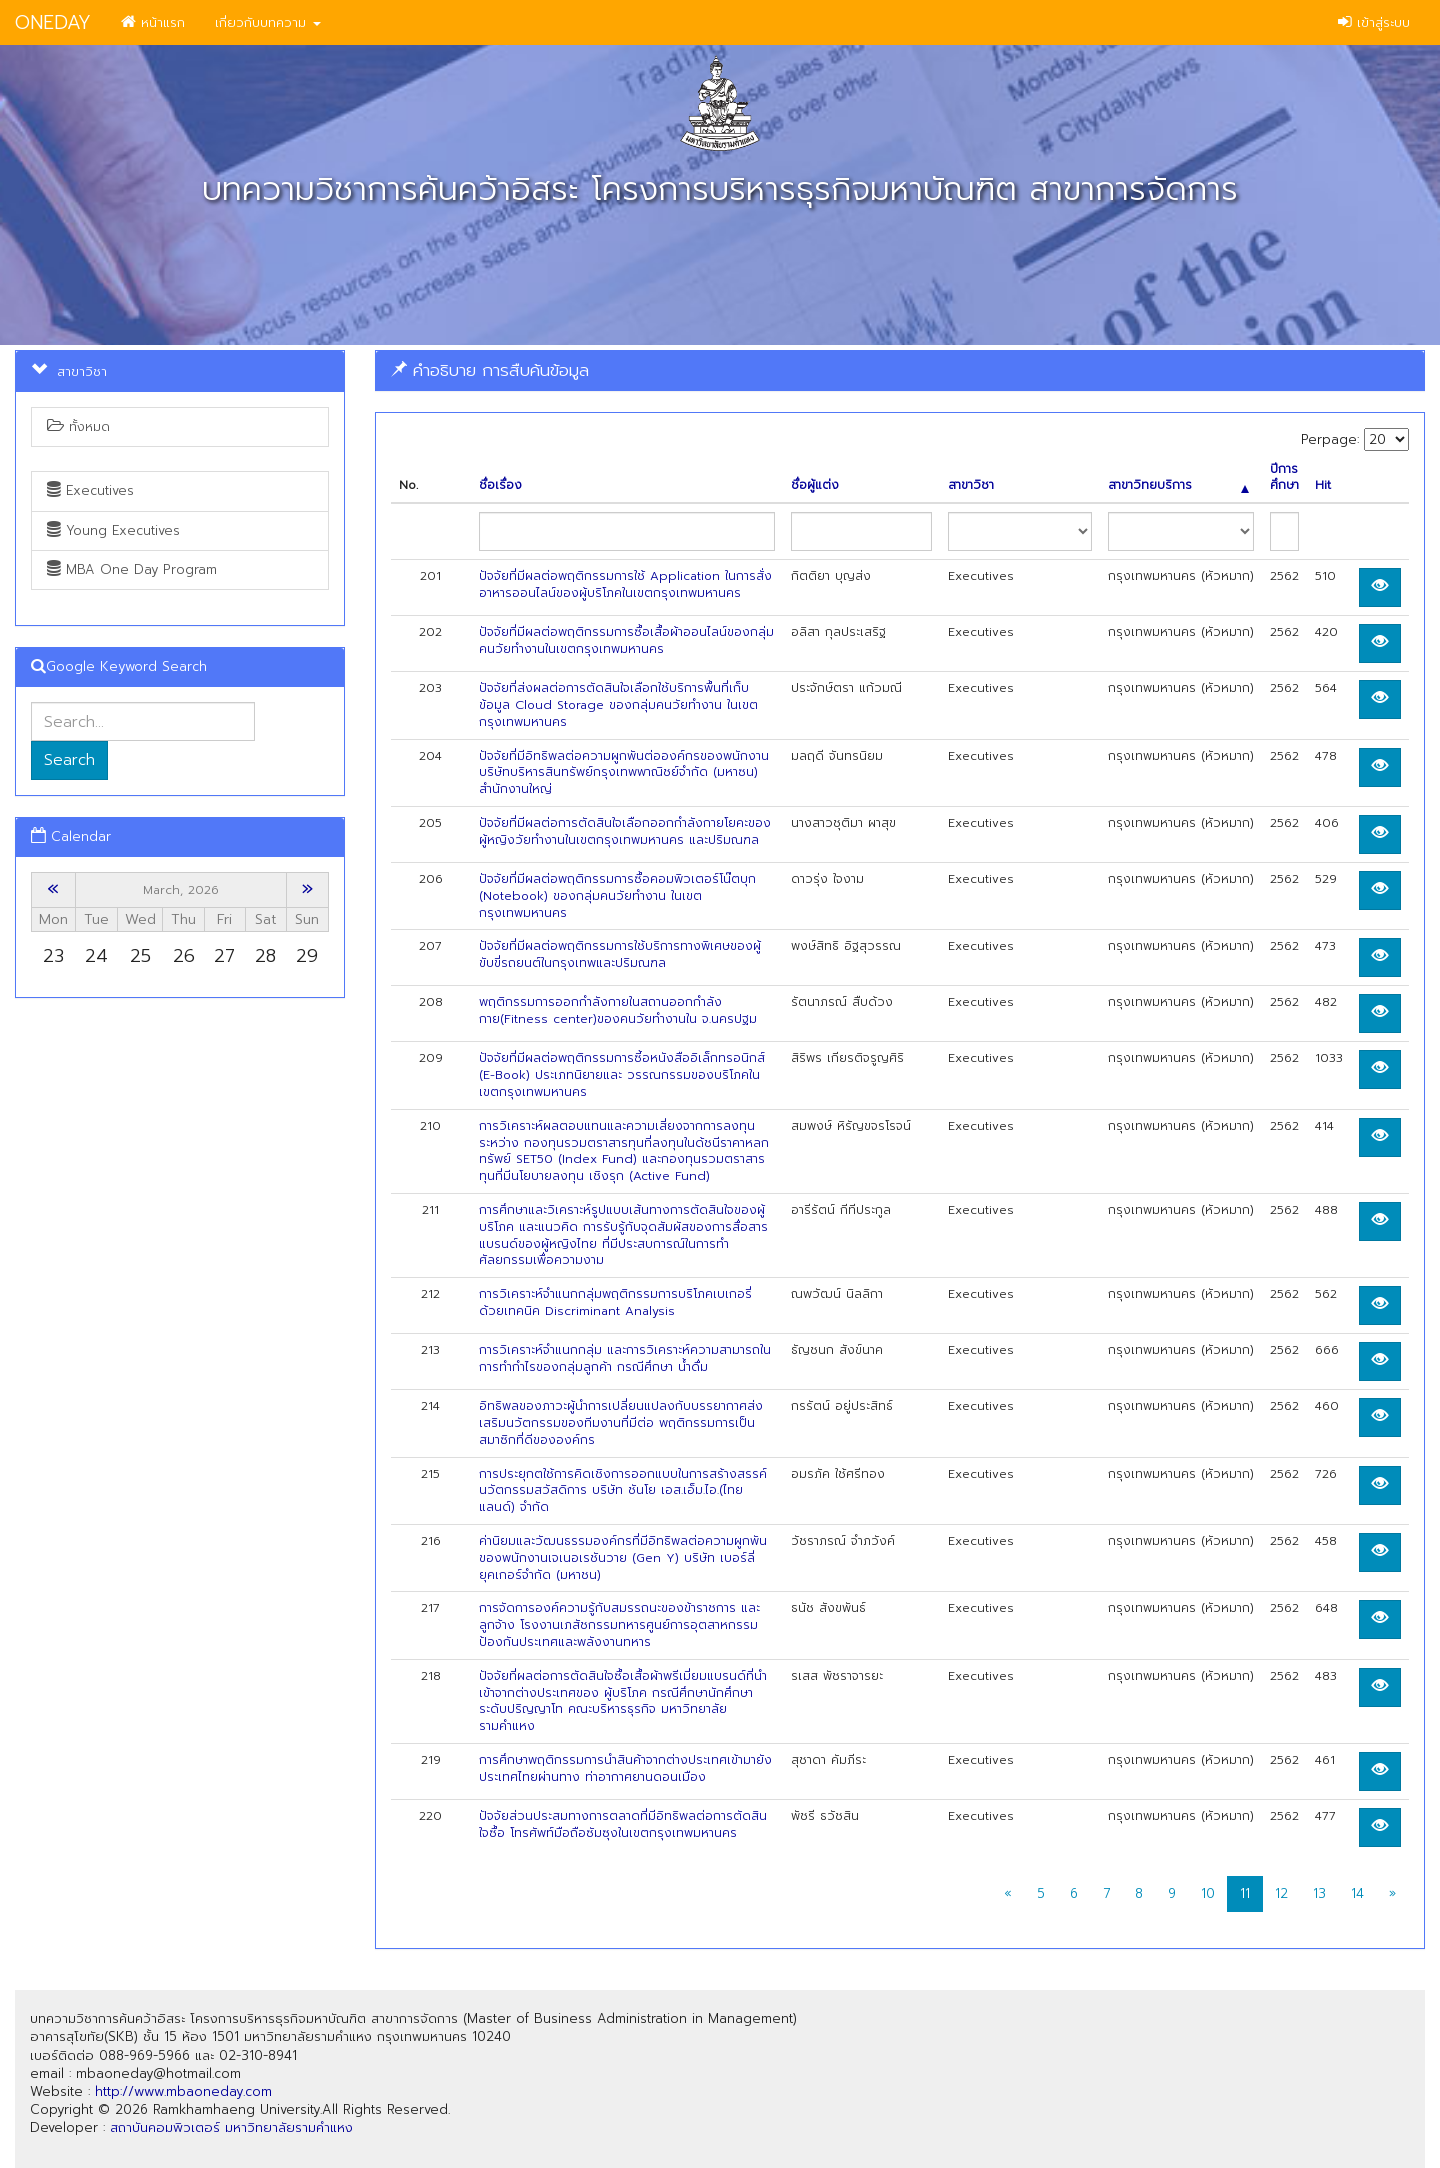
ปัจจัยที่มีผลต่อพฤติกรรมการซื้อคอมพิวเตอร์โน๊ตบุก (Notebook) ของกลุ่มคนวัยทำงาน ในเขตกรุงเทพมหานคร (617, 896)
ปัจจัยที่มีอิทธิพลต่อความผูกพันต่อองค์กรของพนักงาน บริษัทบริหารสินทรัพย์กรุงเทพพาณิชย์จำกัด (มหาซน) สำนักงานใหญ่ (624, 773)
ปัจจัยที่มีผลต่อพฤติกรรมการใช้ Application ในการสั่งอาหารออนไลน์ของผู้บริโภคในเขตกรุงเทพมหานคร (625, 584)
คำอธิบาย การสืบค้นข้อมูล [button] (490, 370)
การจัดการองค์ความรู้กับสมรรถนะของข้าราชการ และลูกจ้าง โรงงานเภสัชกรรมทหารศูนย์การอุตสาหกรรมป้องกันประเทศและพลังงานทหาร (619, 1625)
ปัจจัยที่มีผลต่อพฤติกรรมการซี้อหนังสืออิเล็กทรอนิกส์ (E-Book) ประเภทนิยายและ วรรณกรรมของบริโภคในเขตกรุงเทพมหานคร (622, 1075)
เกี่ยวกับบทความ (268, 22)
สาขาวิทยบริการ (1178, 485)
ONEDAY (53, 22)
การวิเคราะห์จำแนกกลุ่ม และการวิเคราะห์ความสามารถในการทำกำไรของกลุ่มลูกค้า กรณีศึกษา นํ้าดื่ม (625, 1358)
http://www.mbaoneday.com (183, 2091)
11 (1245, 1893)
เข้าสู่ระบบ (1374, 22)
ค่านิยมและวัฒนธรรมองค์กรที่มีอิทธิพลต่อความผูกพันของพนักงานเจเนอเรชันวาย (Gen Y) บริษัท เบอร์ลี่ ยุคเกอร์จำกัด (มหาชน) (623, 1558)
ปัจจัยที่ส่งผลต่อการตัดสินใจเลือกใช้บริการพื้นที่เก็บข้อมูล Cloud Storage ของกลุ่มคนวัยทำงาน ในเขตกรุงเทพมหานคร (618, 705)
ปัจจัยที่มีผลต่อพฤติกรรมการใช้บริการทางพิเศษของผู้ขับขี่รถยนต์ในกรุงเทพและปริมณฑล (620, 954)
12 (1281, 1893)
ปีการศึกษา (1284, 478)
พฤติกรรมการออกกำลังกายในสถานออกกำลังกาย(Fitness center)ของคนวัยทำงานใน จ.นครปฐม (618, 1010)
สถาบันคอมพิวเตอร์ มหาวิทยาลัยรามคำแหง (231, 2127)
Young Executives (113, 530)
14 (1357, 1893)
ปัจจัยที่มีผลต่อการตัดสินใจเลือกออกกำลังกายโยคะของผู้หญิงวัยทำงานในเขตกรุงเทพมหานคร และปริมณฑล (625, 831)
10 (1208, 1893)
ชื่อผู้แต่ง (815, 485)
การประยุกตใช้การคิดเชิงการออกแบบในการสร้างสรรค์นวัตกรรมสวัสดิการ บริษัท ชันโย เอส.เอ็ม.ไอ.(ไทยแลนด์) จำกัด (623, 1491)
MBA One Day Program (132, 569)
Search (69, 760)
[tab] (900, 370)
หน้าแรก (153, 22)
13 (1319, 1893)
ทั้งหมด (78, 426)
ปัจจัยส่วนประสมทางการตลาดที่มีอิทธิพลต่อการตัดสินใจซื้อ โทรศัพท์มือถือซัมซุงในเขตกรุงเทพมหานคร (623, 1824)
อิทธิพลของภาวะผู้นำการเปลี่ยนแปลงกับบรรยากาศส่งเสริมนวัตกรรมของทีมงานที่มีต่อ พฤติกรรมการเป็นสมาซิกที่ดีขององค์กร (621, 1423)
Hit (1323, 485)
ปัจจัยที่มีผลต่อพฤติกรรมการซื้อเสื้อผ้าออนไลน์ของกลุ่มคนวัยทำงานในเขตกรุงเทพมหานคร (626, 640)
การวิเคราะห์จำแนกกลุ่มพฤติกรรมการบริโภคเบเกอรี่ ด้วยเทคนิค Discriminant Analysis (615, 1302)
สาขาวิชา (971, 485)
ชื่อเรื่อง (500, 485)
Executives (90, 490)
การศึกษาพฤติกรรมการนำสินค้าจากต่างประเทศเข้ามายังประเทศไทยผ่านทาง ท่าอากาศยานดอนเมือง (625, 1768)
